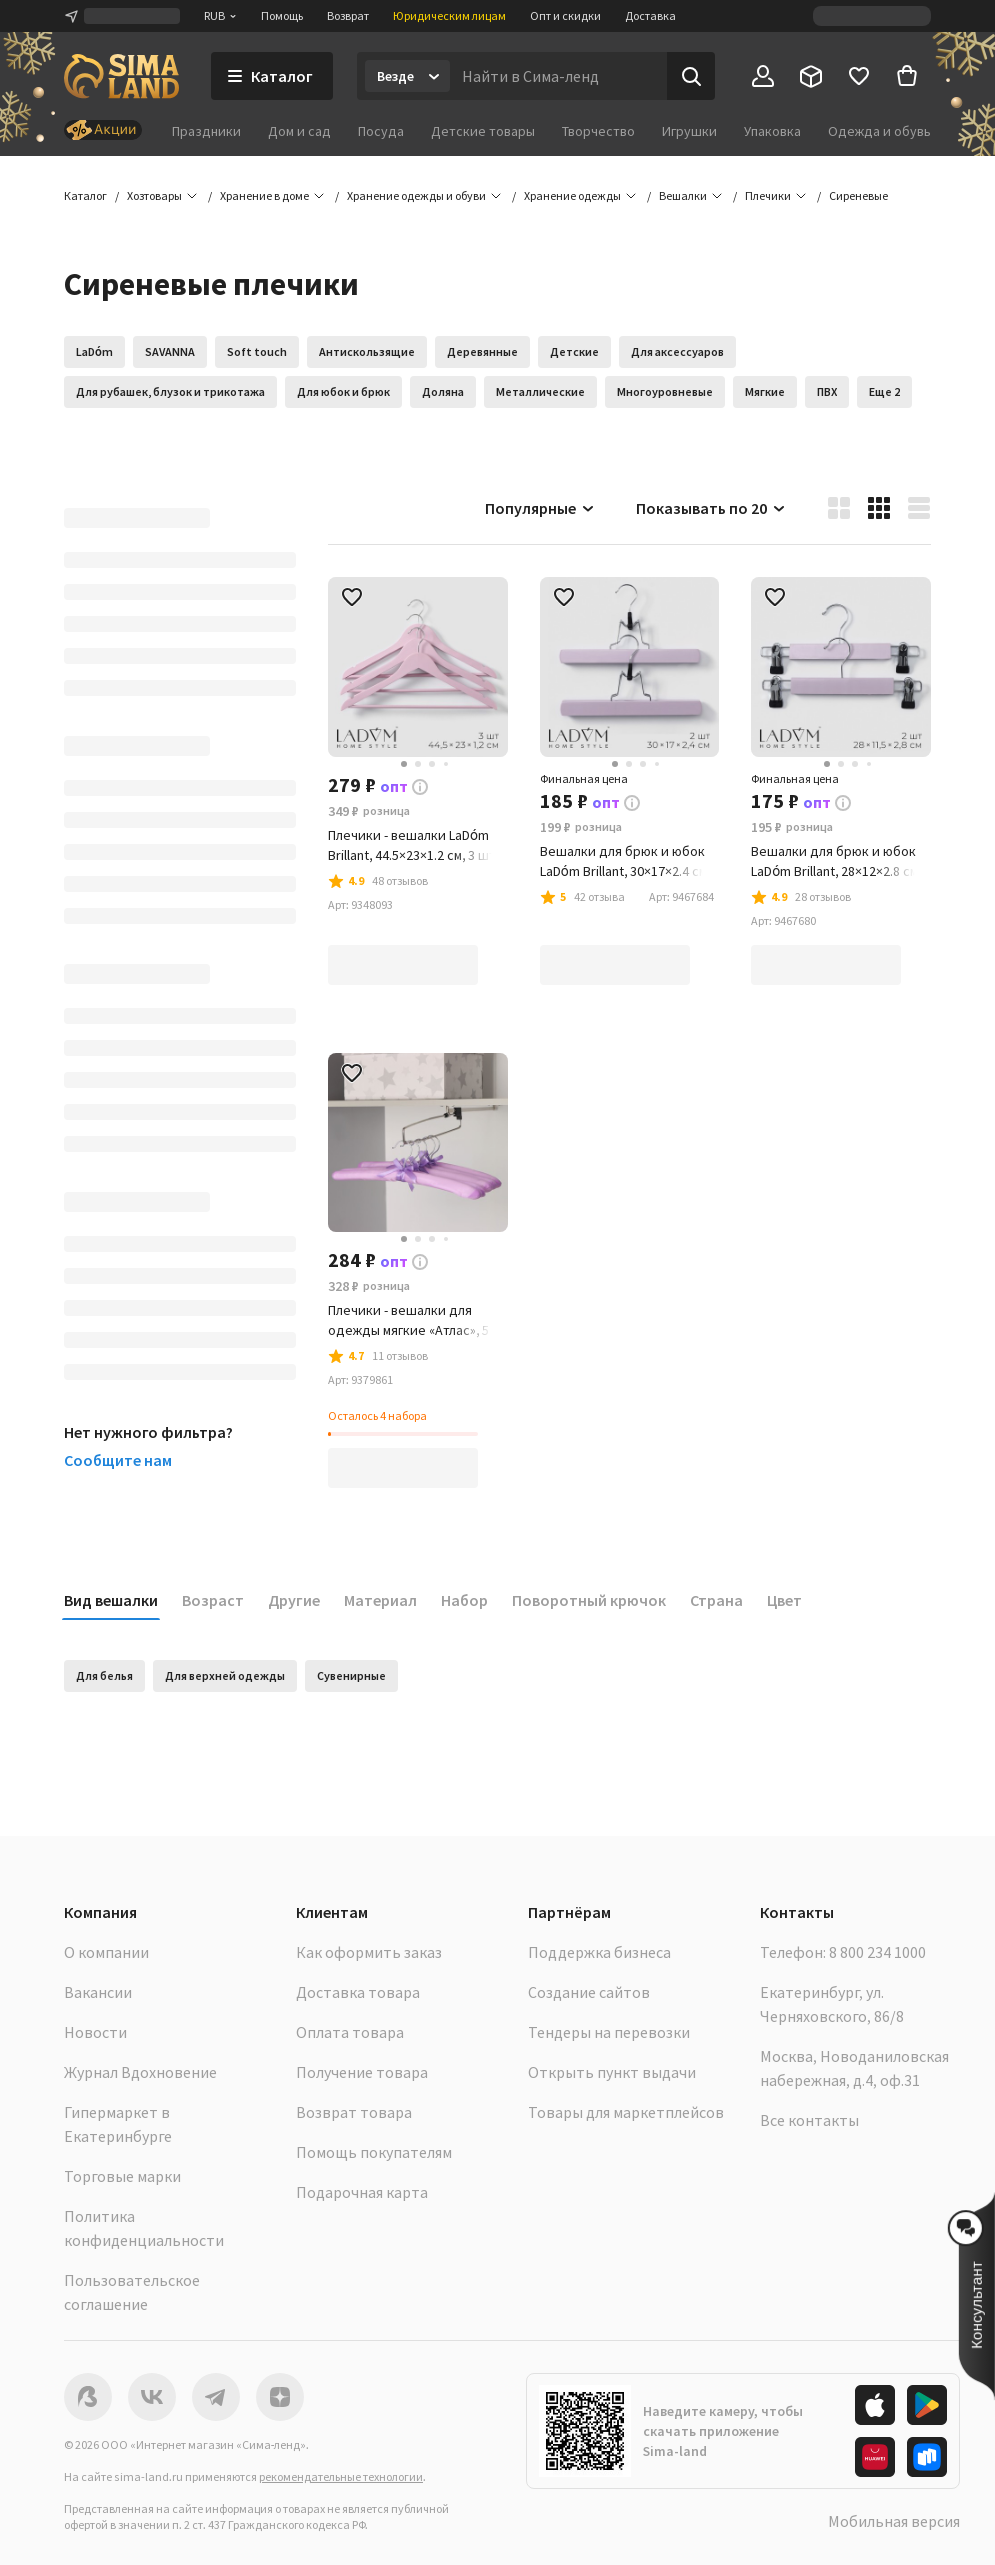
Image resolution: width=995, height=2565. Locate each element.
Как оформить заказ (369, 1952)
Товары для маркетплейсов (626, 2112)
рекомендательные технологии (341, 2476)
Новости (95, 2032)
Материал (380, 1600)
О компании (106, 1952)
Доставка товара (358, 1992)
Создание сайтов (589, 1992)
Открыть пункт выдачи (612, 2072)
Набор (464, 1600)
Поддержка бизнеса (599, 1952)
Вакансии (98, 1992)
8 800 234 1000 (877, 1952)
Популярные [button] (540, 508)
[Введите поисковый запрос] (558, 76)
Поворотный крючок (589, 1600)
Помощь (282, 15)
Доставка (650, 15)
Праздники (206, 131)
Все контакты (809, 2120)
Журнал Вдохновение (140, 2072)
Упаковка (772, 131)
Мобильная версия (894, 2521)
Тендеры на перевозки (609, 2032)
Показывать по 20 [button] (711, 508)
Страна (716, 1600)
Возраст (213, 1600)
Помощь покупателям (374, 2152)
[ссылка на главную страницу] (121, 76)
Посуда (381, 131)
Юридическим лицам (449, 15)
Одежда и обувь (879, 131)
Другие (294, 1600)
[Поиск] (691, 76)
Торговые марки (122, 2176)
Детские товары (483, 131)
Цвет (784, 1600)
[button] (858, 196)
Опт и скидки (565, 15)
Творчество (598, 131)
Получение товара (362, 2072)
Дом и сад (299, 131)
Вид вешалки (111, 1600)
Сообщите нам (118, 1460)
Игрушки (689, 131)
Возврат (348, 15)
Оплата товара (350, 2032)
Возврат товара (354, 2112)
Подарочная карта (362, 2192)
